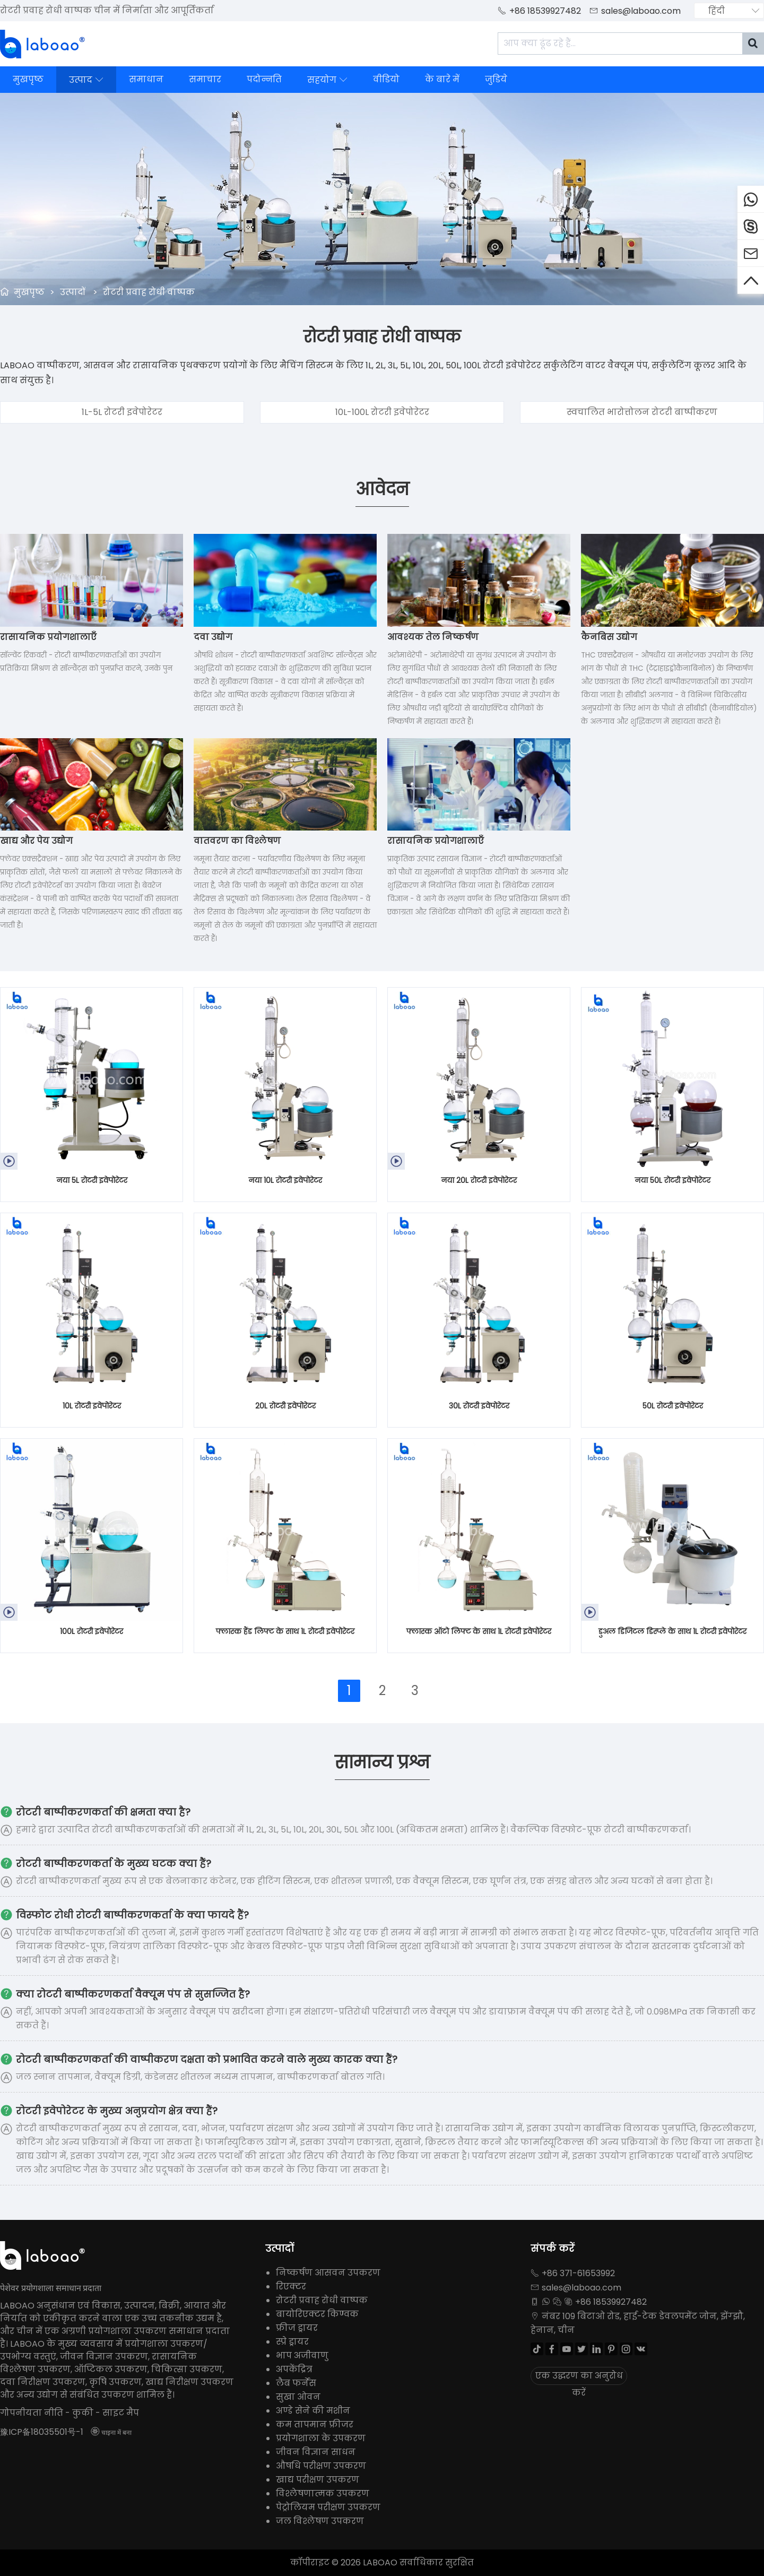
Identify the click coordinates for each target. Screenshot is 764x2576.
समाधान (146, 79)
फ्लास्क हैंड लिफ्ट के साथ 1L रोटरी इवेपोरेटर (285, 1631)
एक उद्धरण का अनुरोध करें (579, 2377)
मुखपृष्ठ (28, 79)
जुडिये (496, 79)
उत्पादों (72, 292)
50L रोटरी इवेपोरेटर (673, 1406)
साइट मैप (120, 2413)
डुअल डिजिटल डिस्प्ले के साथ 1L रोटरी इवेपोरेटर (672, 1631)
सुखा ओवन (298, 2397)
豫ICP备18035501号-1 (41, 2432)
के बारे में (442, 79)
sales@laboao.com (641, 11)
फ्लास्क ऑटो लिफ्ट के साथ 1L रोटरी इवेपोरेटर (478, 1631)
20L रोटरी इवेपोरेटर (285, 1406)
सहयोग (327, 79)
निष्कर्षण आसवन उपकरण (328, 2273)
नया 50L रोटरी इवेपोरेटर (672, 1180)
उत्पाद (86, 79)
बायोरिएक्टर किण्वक (317, 2314)
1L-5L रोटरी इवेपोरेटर (122, 412)
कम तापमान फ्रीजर (314, 2424)
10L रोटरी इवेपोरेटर (92, 1406)
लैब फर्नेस (296, 2383)
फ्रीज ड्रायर (297, 2328)
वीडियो (386, 79)
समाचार (205, 79)
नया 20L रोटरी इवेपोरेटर (479, 1180)
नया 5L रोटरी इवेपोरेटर (91, 1180)
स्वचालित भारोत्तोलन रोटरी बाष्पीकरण (642, 412)
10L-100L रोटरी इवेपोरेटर (382, 412)
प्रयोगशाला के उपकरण (321, 2438)
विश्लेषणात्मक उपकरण (322, 2493)
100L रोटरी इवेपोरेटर (91, 1631)
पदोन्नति (264, 79)
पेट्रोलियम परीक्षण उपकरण (328, 2507)
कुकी (82, 2413)
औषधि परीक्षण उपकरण (321, 2466)
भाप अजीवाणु (302, 2355)
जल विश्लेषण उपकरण (320, 2521)
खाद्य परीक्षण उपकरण (317, 2480)
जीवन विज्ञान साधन (315, 2452)
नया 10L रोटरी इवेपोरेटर (285, 1180)
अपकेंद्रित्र (294, 2369)
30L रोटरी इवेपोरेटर (479, 1406)
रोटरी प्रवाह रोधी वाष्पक (149, 292)
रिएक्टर (291, 2286)
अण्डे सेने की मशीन (313, 2411)
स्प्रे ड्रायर (292, 2342)
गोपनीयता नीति (31, 2413)
